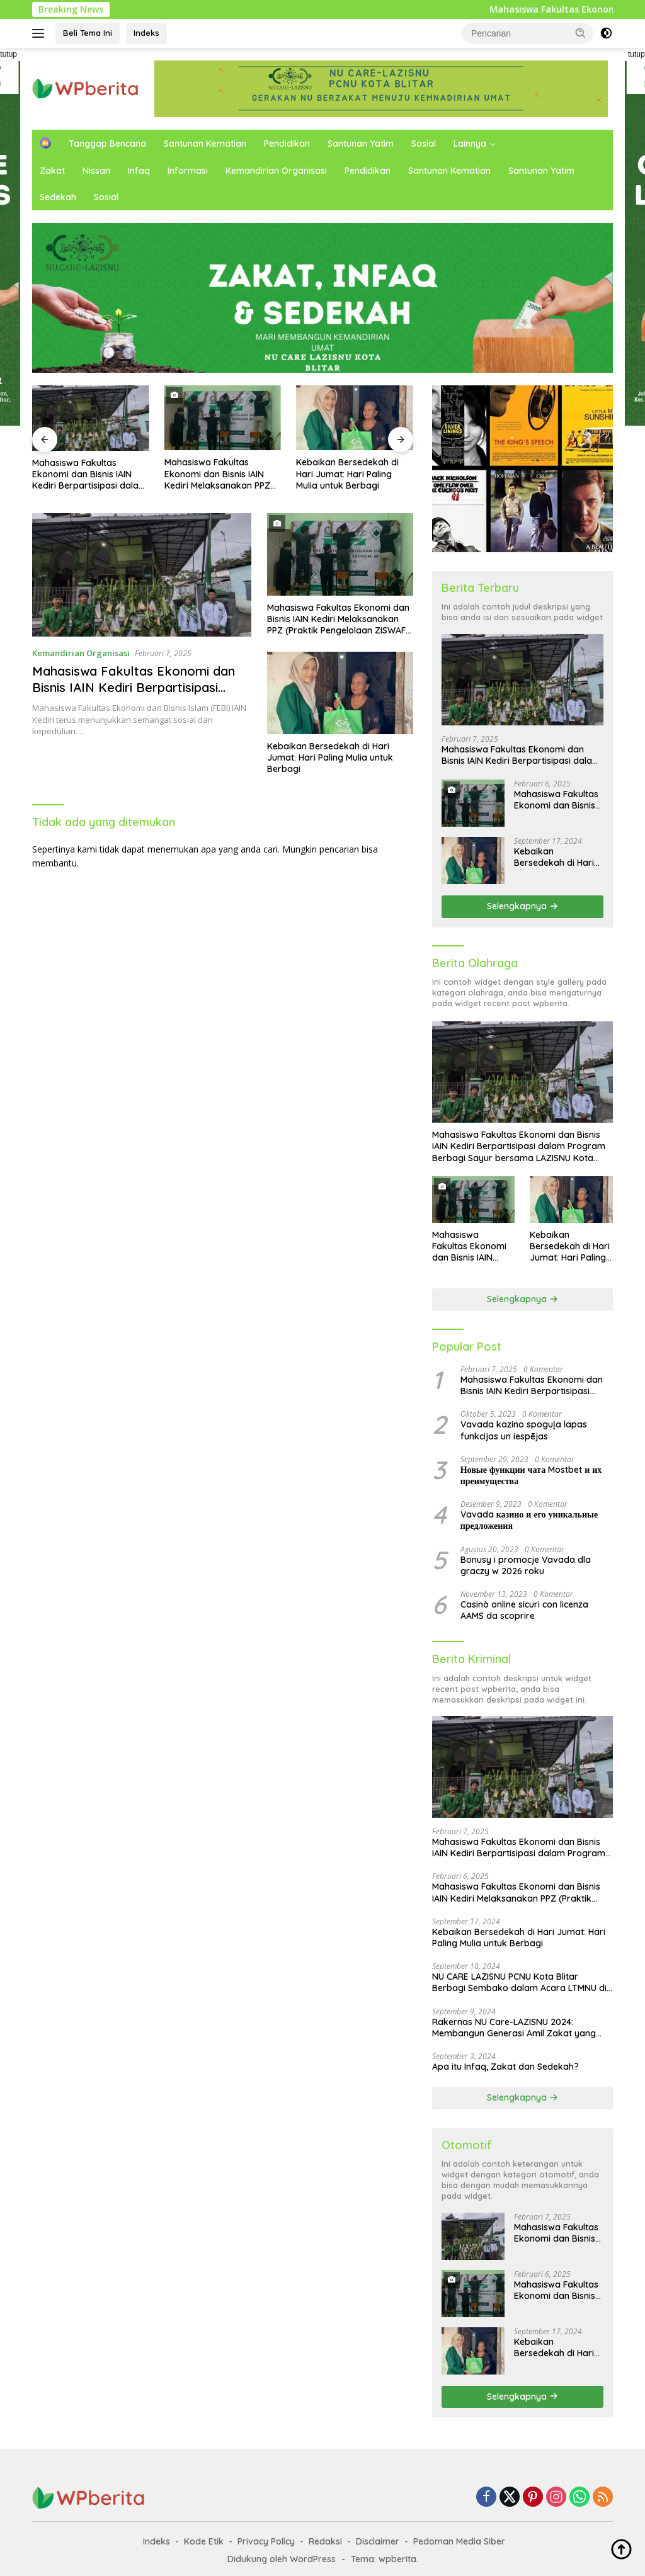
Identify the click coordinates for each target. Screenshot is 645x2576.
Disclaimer (377, 2541)
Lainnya (470, 143)
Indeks (146, 33)
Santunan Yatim (361, 143)
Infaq (139, 170)
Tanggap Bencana (107, 143)
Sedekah (58, 197)
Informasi (188, 170)
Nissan (96, 170)
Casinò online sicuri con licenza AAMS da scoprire (524, 1610)
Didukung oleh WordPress (281, 2559)
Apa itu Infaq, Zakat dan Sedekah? (505, 2066)
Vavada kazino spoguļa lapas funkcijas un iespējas (523, 1430)
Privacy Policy (266, 2541)
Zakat (52, 170)
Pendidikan (287, 143)
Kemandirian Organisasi (276, 170)
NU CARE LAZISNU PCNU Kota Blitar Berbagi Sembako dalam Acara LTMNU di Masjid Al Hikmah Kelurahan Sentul (519, 1982)
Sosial (423, 143)
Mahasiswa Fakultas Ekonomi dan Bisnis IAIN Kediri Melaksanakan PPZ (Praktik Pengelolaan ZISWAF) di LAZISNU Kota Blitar (217, 474)
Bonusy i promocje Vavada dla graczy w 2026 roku (525, 1565)
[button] (580, 33)
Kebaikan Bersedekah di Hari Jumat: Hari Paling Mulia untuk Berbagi (347, 474)
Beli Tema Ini (87, 33)
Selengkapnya (522, 906)
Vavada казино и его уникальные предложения (529, 1520)
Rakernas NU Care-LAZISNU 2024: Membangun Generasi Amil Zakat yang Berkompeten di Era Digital (514, 2027)
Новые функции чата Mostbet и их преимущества (531, 1475)
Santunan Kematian (205, 143)
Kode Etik (204, 2541)
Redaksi (325, 2541)
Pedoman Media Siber (459, 2541)
